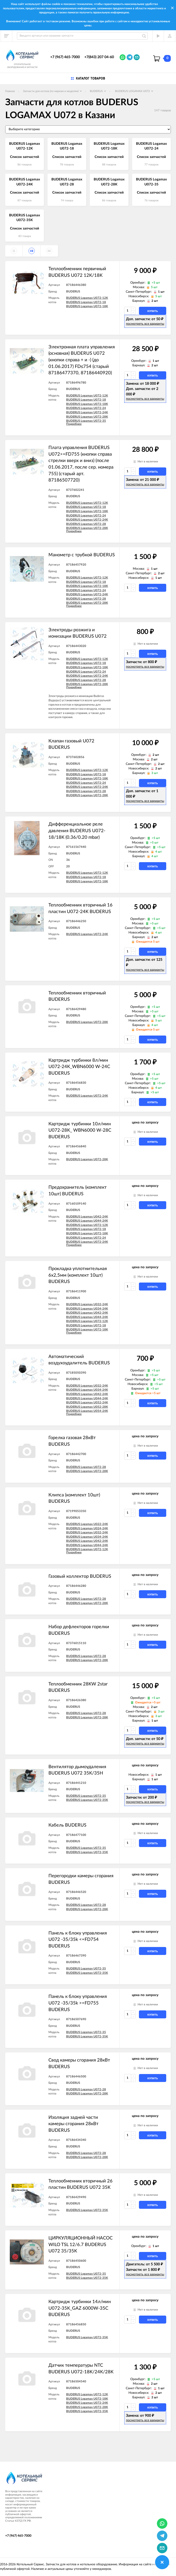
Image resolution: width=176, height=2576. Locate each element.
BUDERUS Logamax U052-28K (87, 1406)
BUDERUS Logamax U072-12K (87, 298)
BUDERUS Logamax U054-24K (87, 1411)
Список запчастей (24, 157)
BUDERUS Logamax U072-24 (86, 408)
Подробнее (74, 424)
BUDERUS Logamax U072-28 (86, 524)
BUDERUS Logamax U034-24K (87, 1308)
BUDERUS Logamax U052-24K (87, 1402)
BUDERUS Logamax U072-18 (86, 302)
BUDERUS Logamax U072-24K (87, 412)
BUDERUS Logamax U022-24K (87, 1524)
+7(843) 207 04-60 (99, 57)
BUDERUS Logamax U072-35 (86, 420)
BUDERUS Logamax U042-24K (87, 1216)
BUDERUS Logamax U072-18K (87, 306)
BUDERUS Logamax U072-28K (87, 416)
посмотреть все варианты (145, 323)
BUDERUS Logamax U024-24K (87, 1528)
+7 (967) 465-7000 (65, 57)
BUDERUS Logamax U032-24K (87, 1304)
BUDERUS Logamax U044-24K (87, 1220)
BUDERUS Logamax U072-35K (87, 1800)
